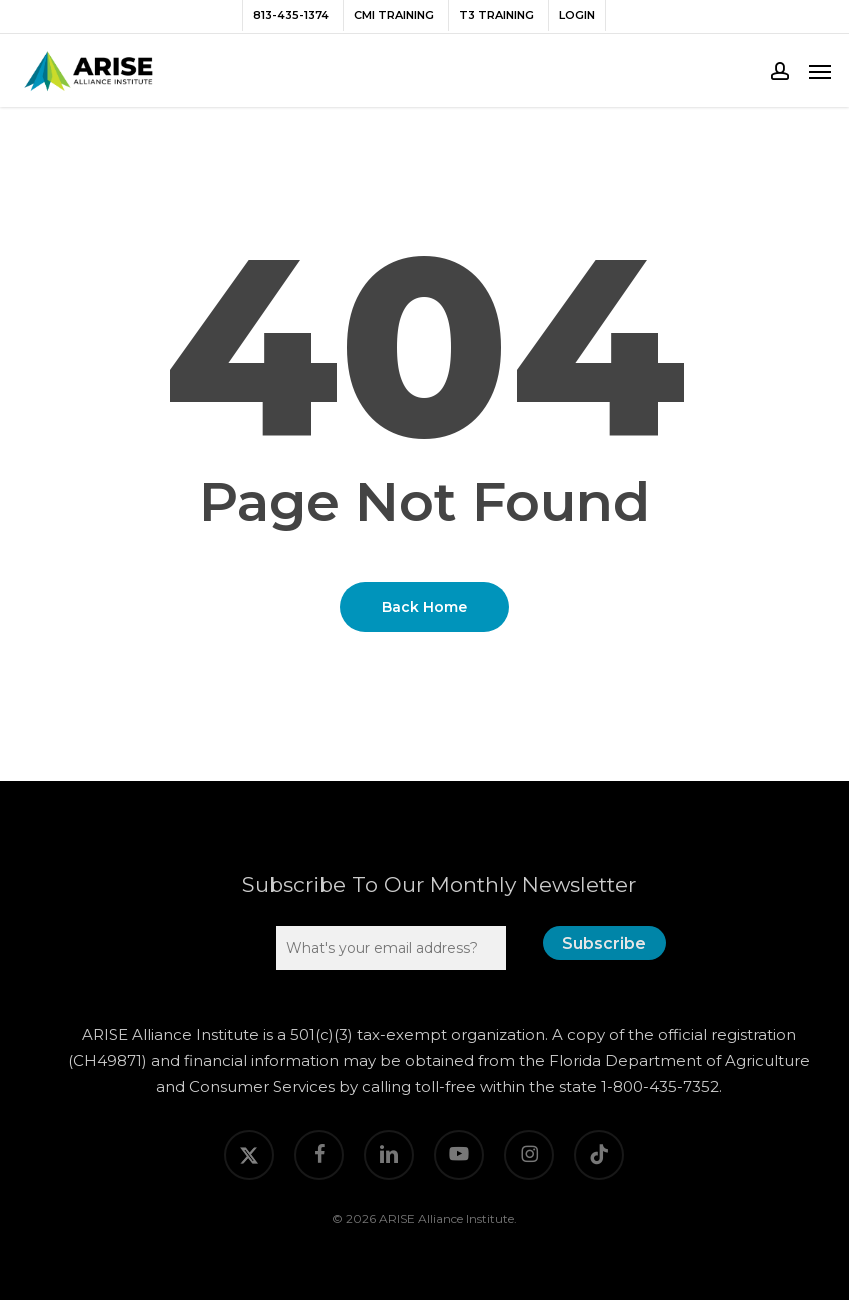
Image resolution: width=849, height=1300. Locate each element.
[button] (820, 71)
